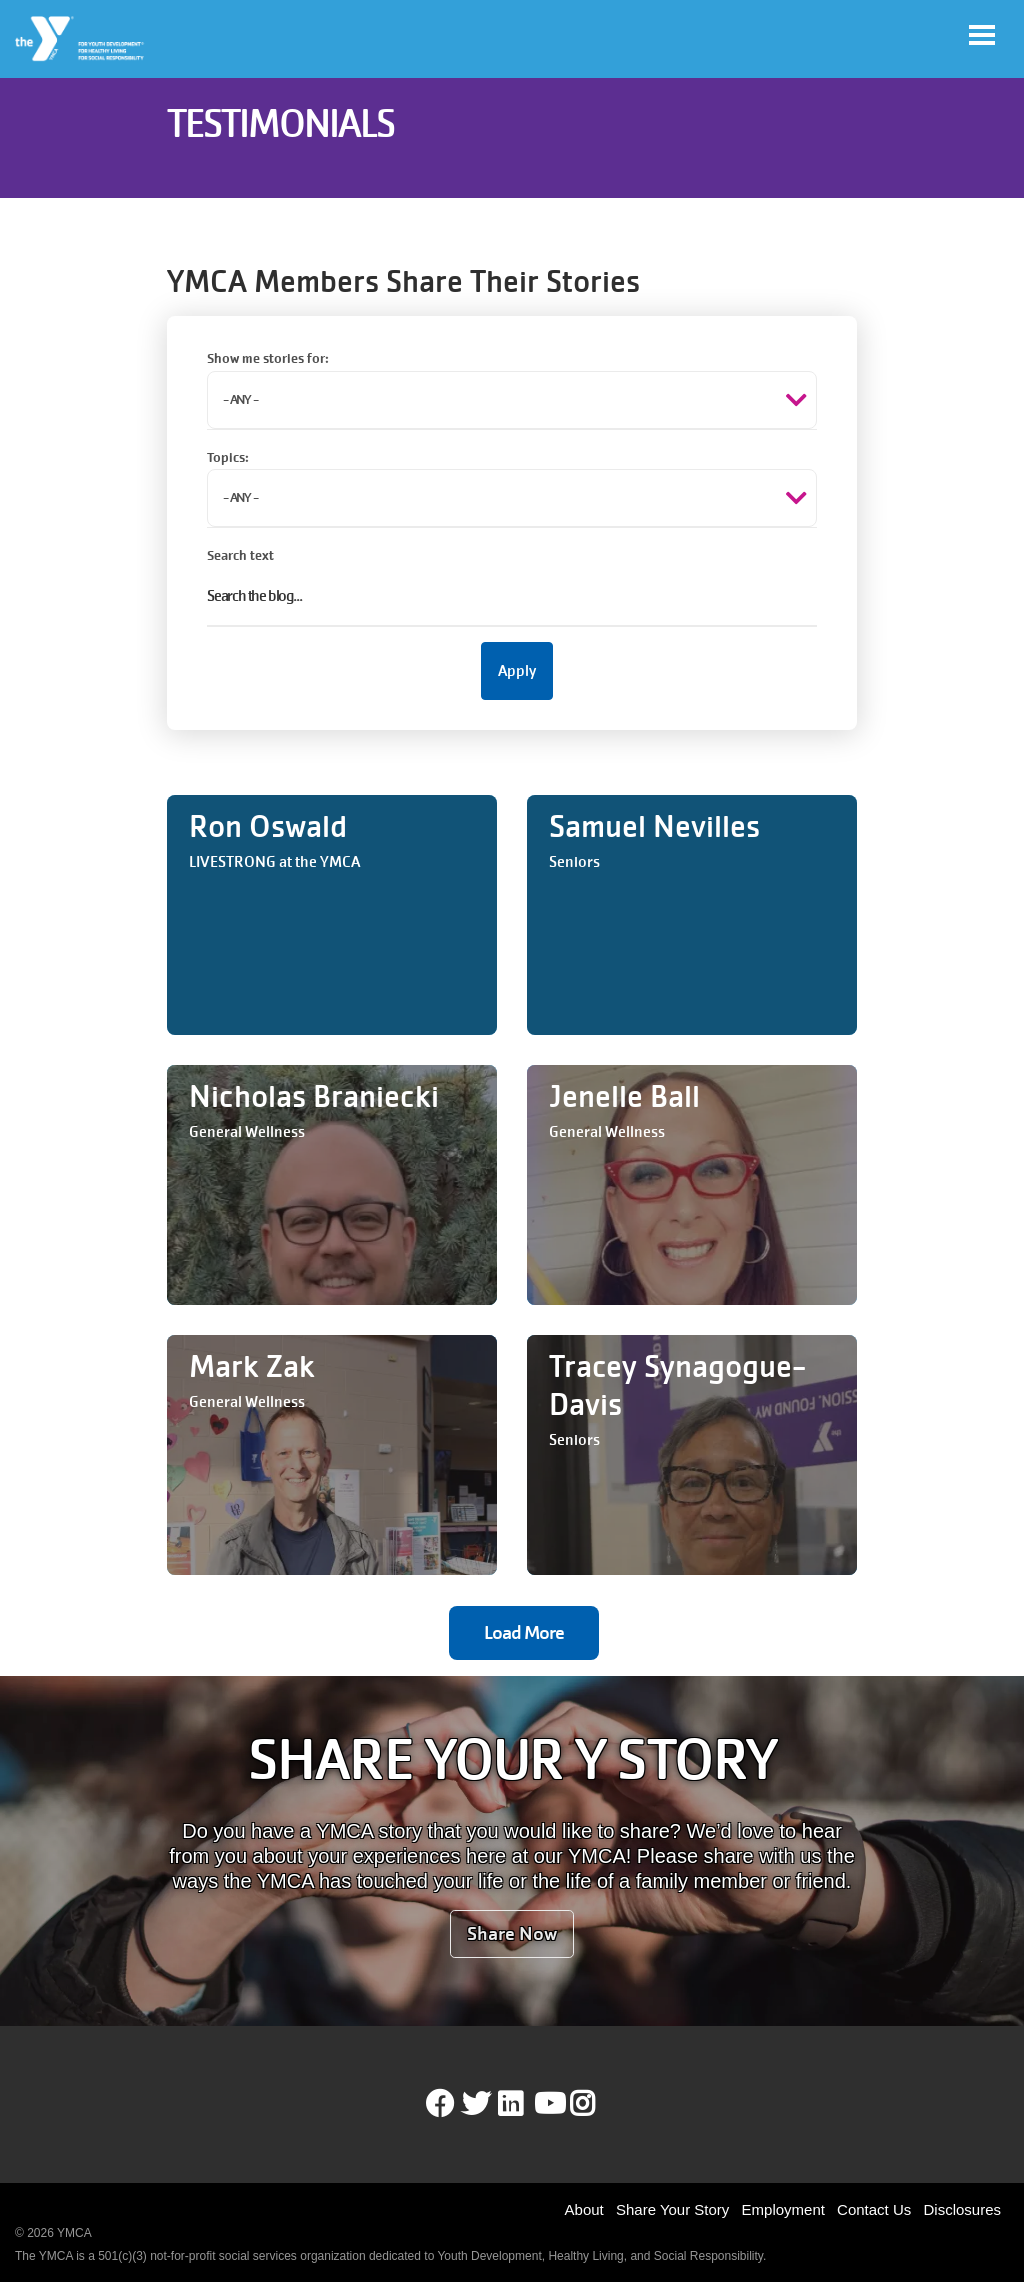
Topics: (228, 457)
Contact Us (874, 2209)
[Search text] (512, 597)
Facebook (440, 2104)
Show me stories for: (268, 358)
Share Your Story (672, 2209)
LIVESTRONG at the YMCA (274, 862)
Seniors (574, 862)
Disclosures (962, 2209)
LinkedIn (524, 2104)
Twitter (476, 2104)
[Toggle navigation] (982, 35)
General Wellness (247, 1132)
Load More (524, 1632)
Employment (783, 2209)
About (584, 2209)
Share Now (512, 1933)
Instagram (596, 2104)
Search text (240, 555)
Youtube (548, 2104)
